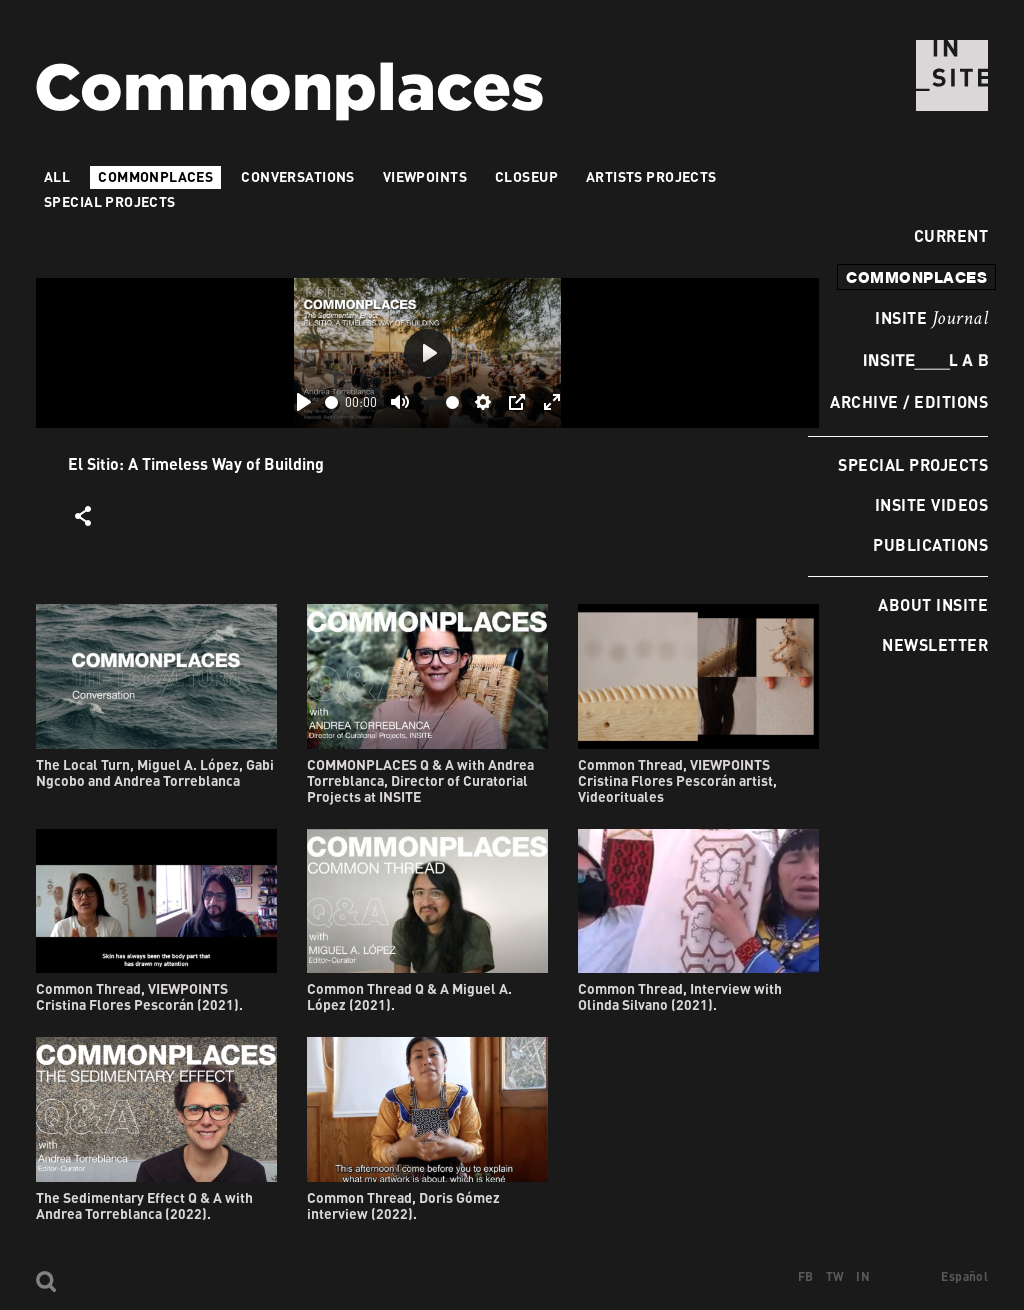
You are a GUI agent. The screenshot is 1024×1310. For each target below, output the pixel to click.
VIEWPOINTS (425, 176)
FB (806, 1276)
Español (964, 1276)
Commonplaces (155, 176)
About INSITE (933, 604)
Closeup (526, 176)
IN (863, 1276)
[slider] (331, 402)
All (57, 176)
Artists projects (651, 176)
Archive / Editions (909, 401)
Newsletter (935, 644)
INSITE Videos (931, 504)
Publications (930, 544)
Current (945, 235)
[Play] (304, 402)
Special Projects (913, 464)
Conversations (297, 176)
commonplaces (916, 277)
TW (835, 1276)
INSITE (931, 319)
